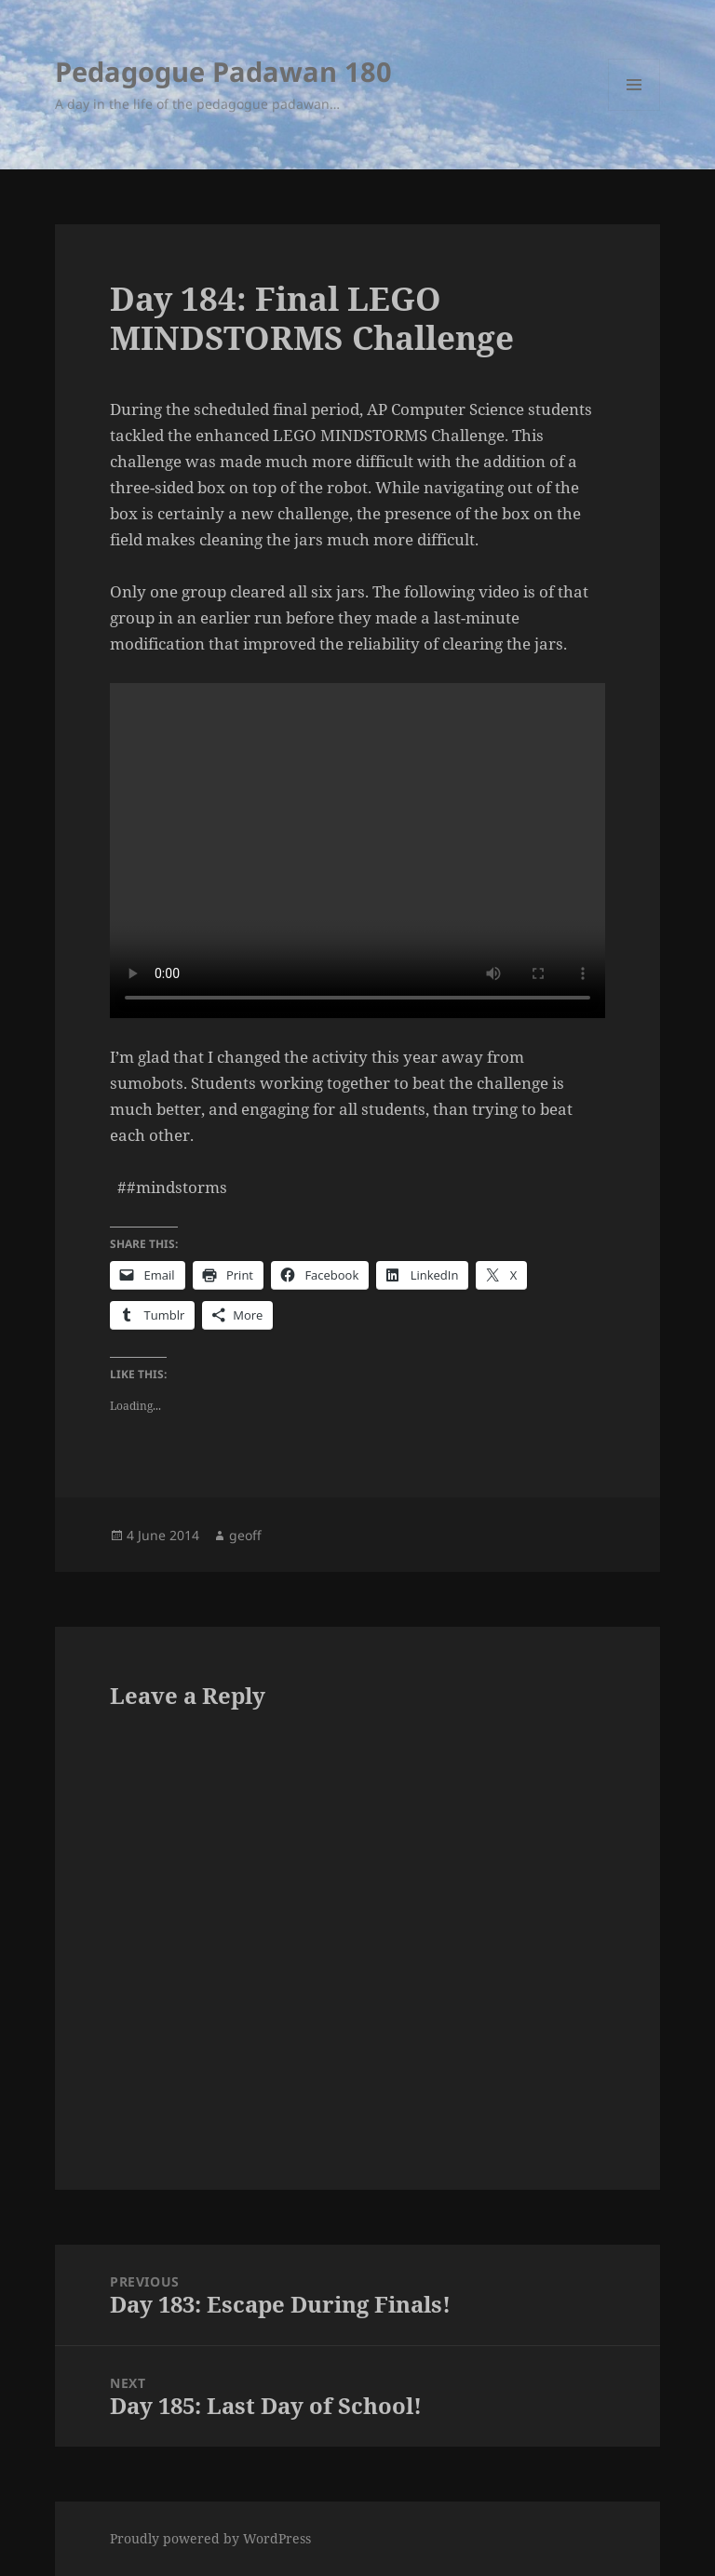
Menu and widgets (634, 110)
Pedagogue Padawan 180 (223, 71)
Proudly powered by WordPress (210, 2538)
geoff (245, 1535)
